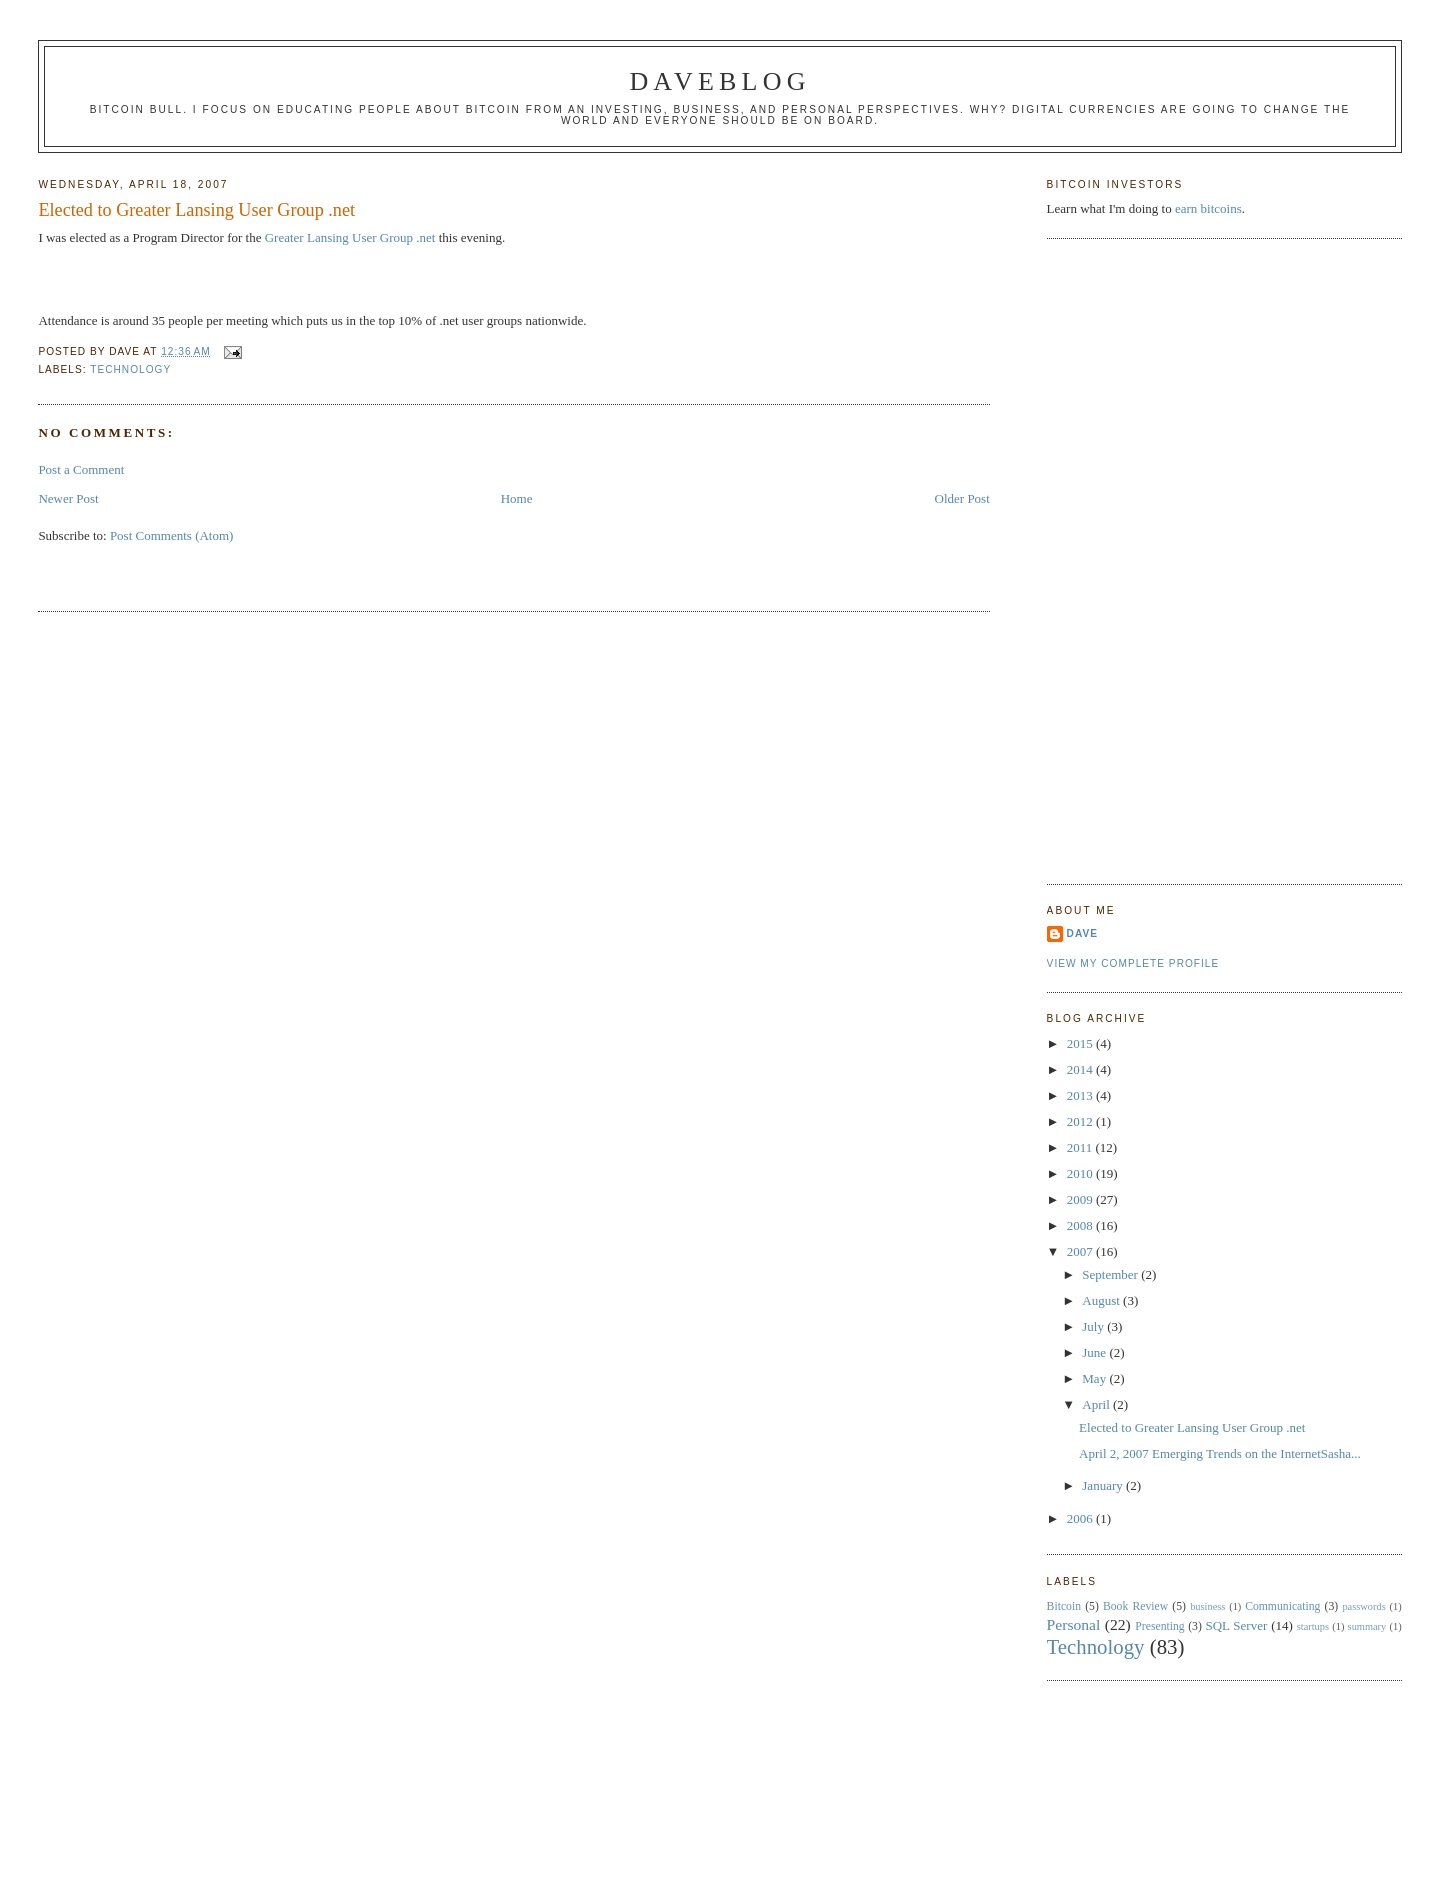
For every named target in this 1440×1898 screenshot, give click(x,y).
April (1097, 1404)
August (1102, 1300)
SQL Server (1236, 1625)
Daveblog (719, 81)
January (1104, 1485)
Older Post (962, 498)
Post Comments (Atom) (172, 535)
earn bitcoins (1208, 208)
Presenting (1159, 1626)
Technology (130, 369)
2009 (1081, 1199)
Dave (1082, 933)
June (1095, 1352)
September (1111, 1274)
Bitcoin (1064, 1606)
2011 (1081, 1147)
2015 (1081, 1043)
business (1207, 1606)
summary (1367, 1626)
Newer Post (68, 498)
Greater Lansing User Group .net (350, 237)
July (1094, 1326)
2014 (1081, 1069)
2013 (1081, 1095)
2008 (1081, 1225)
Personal (1074, 1624)
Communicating (1282, 1606)
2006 (1081, 1518)
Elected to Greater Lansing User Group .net (196, 210)
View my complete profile (1133, 963)
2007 (1081, 1251)
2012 (1081, 1121)
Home (517, 498)
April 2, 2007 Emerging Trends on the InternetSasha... (1220, 1453)
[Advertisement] (1127, 559)
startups (1313, 1626)
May (1095, 1378)
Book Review (1135, 1606)
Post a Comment (81, 469)
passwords (1363, 1606)
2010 (1081, 1173)
